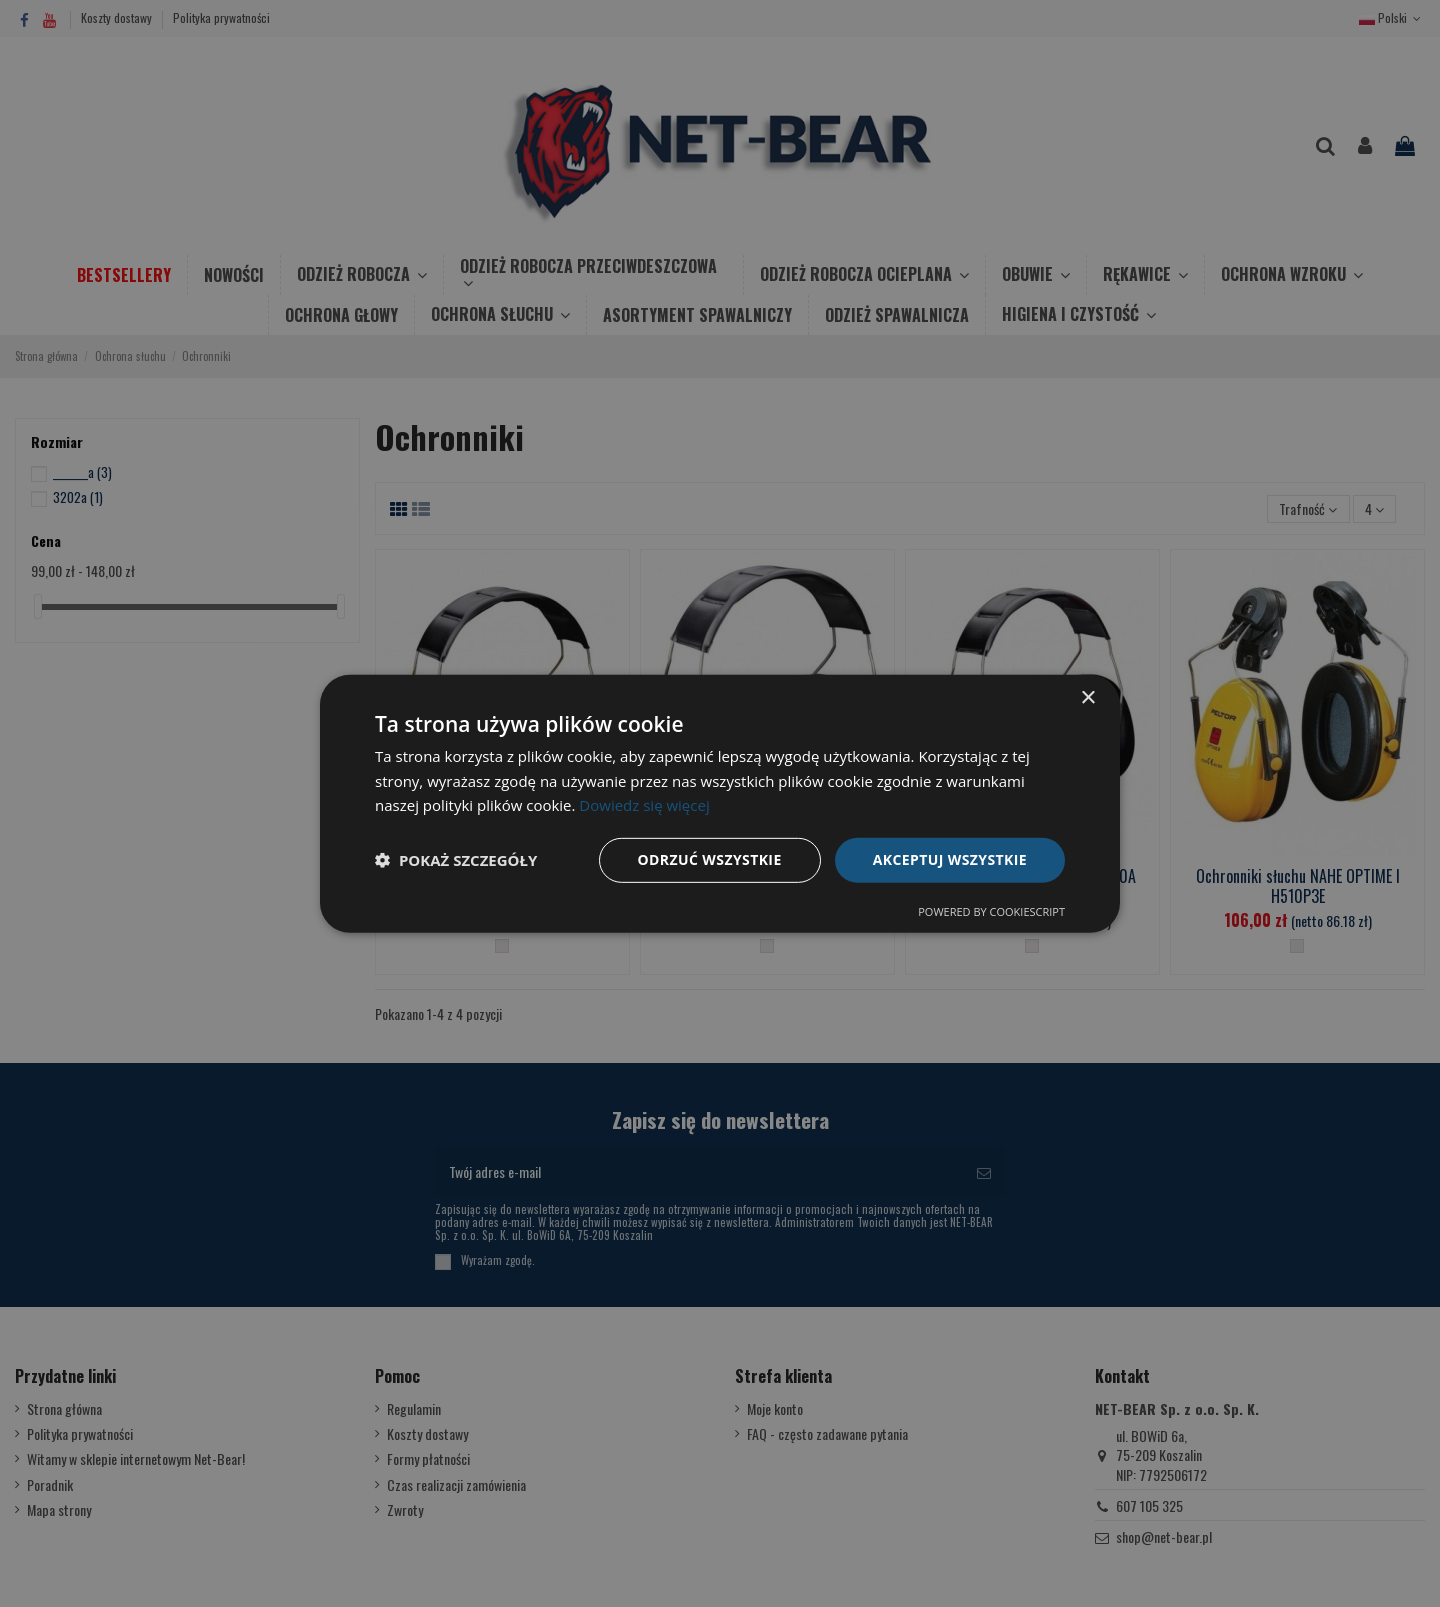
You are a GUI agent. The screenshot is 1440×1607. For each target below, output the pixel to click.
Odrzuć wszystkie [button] (710, 859)
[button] (456, 860)
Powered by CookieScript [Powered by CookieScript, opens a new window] (991, 911)
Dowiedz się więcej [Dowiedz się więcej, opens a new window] (644, 805)
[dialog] (720, 803)
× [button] (1087, 697)
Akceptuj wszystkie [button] (950, 859)
